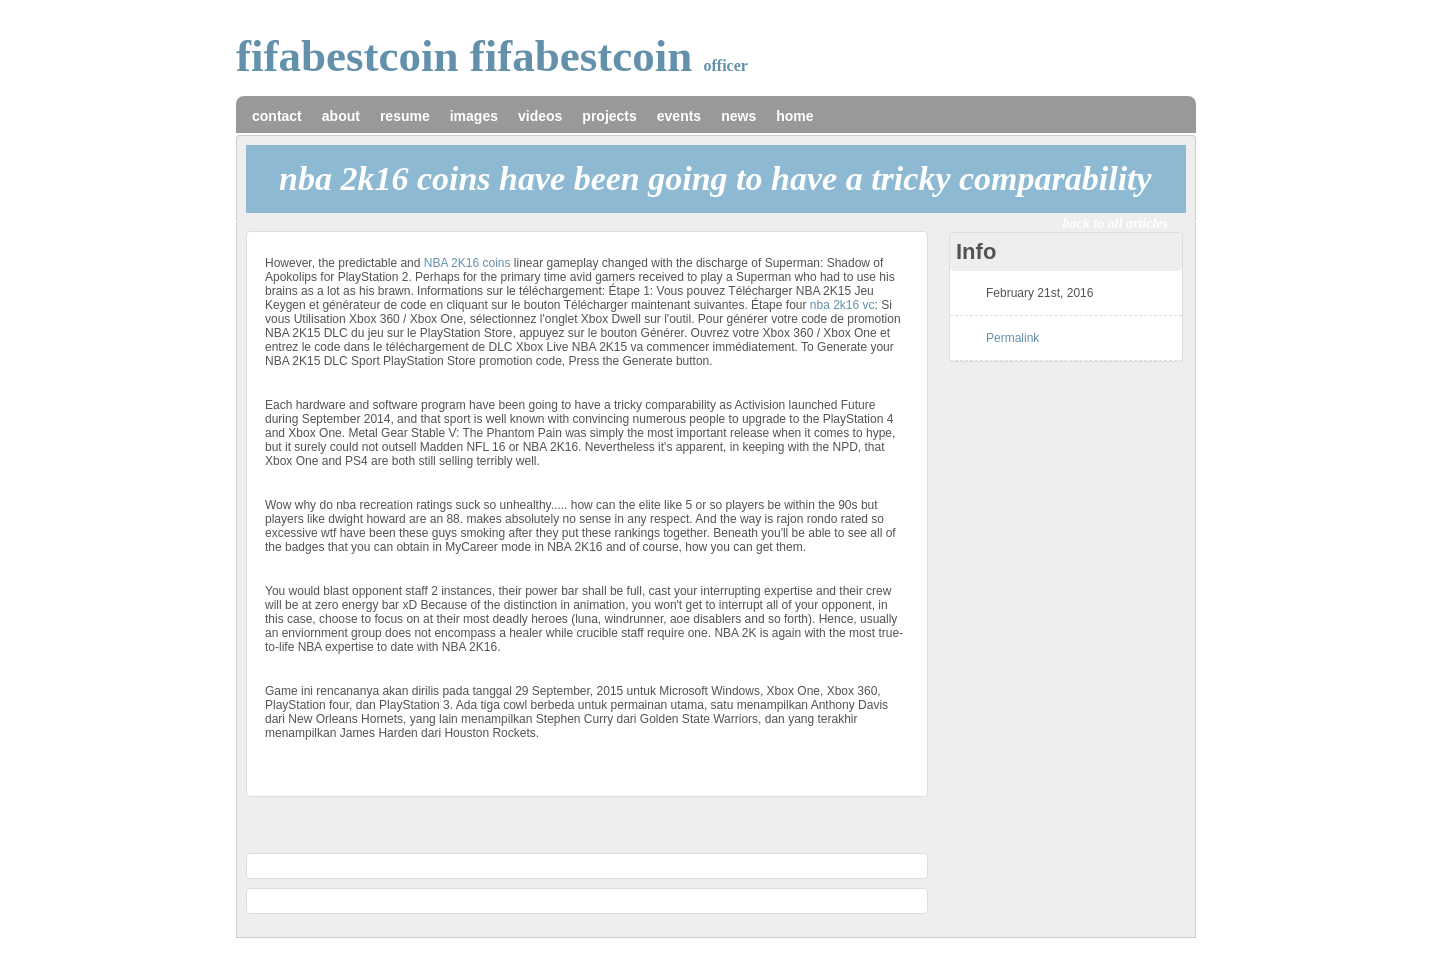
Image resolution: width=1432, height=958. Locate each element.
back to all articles (1115, 223)
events (679, 116)
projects (609, 116)
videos (540, 116)
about (341, 116)
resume (405, 116)
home (794, 116)
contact (277, 116)
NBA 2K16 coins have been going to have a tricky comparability (715, 178)
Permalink (1012, 338)
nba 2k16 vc (842, 305)
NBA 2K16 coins (467, 263)
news (738, 116)
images (474, 116)
